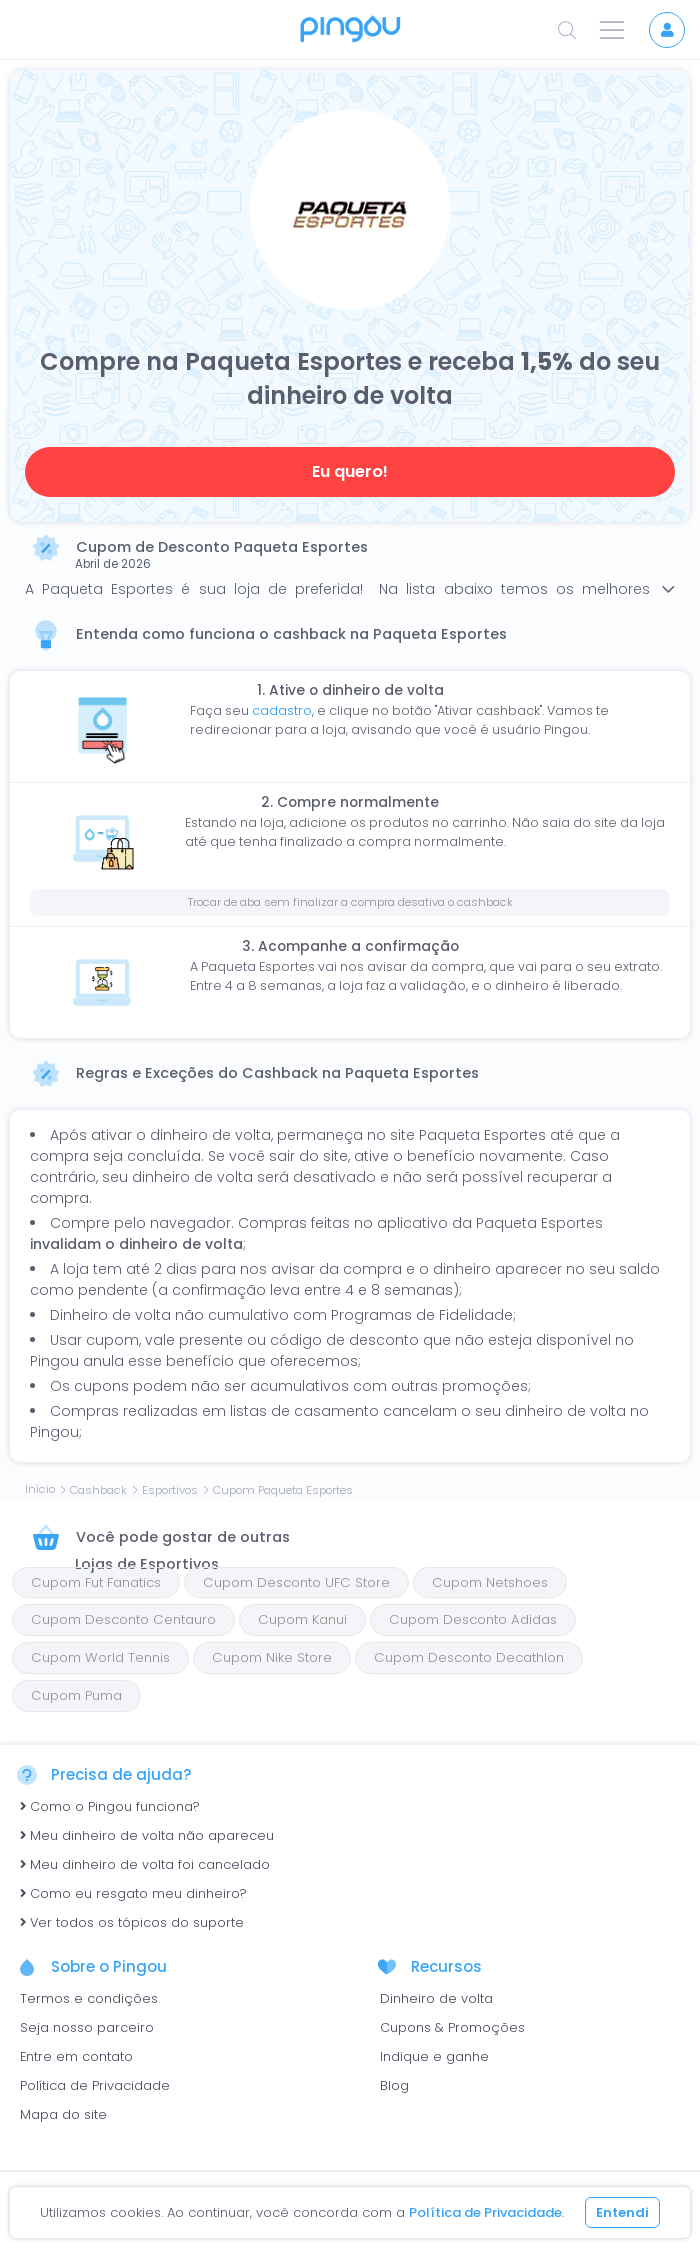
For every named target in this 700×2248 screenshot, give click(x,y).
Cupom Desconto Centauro (123, 1619)
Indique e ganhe (434, 2056)
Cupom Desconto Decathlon (469, 1657)
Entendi (622, 2212)
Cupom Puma (76, 1695)
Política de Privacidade (95, 2085)
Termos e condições (89, 1998)
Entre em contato (76, 2056)
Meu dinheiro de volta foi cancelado (145, 1864)
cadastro (282, 710)
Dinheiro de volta (436, 1998)
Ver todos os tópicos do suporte (132, 1922)
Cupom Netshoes (490, 1582)
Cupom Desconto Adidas (473, 1619)
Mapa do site (63, 2114)
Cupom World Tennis (100, 1657)
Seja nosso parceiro (87, 2027)
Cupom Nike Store (272, 1657)
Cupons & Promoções (452, 2027)
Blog (394, 2085)
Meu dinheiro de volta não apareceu (147, 1835)
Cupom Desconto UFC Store (296, 1582)
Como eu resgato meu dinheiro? (133, 1893)
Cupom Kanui (302, 1619)
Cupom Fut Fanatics (96, 1582)
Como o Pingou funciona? (110, 1806)
